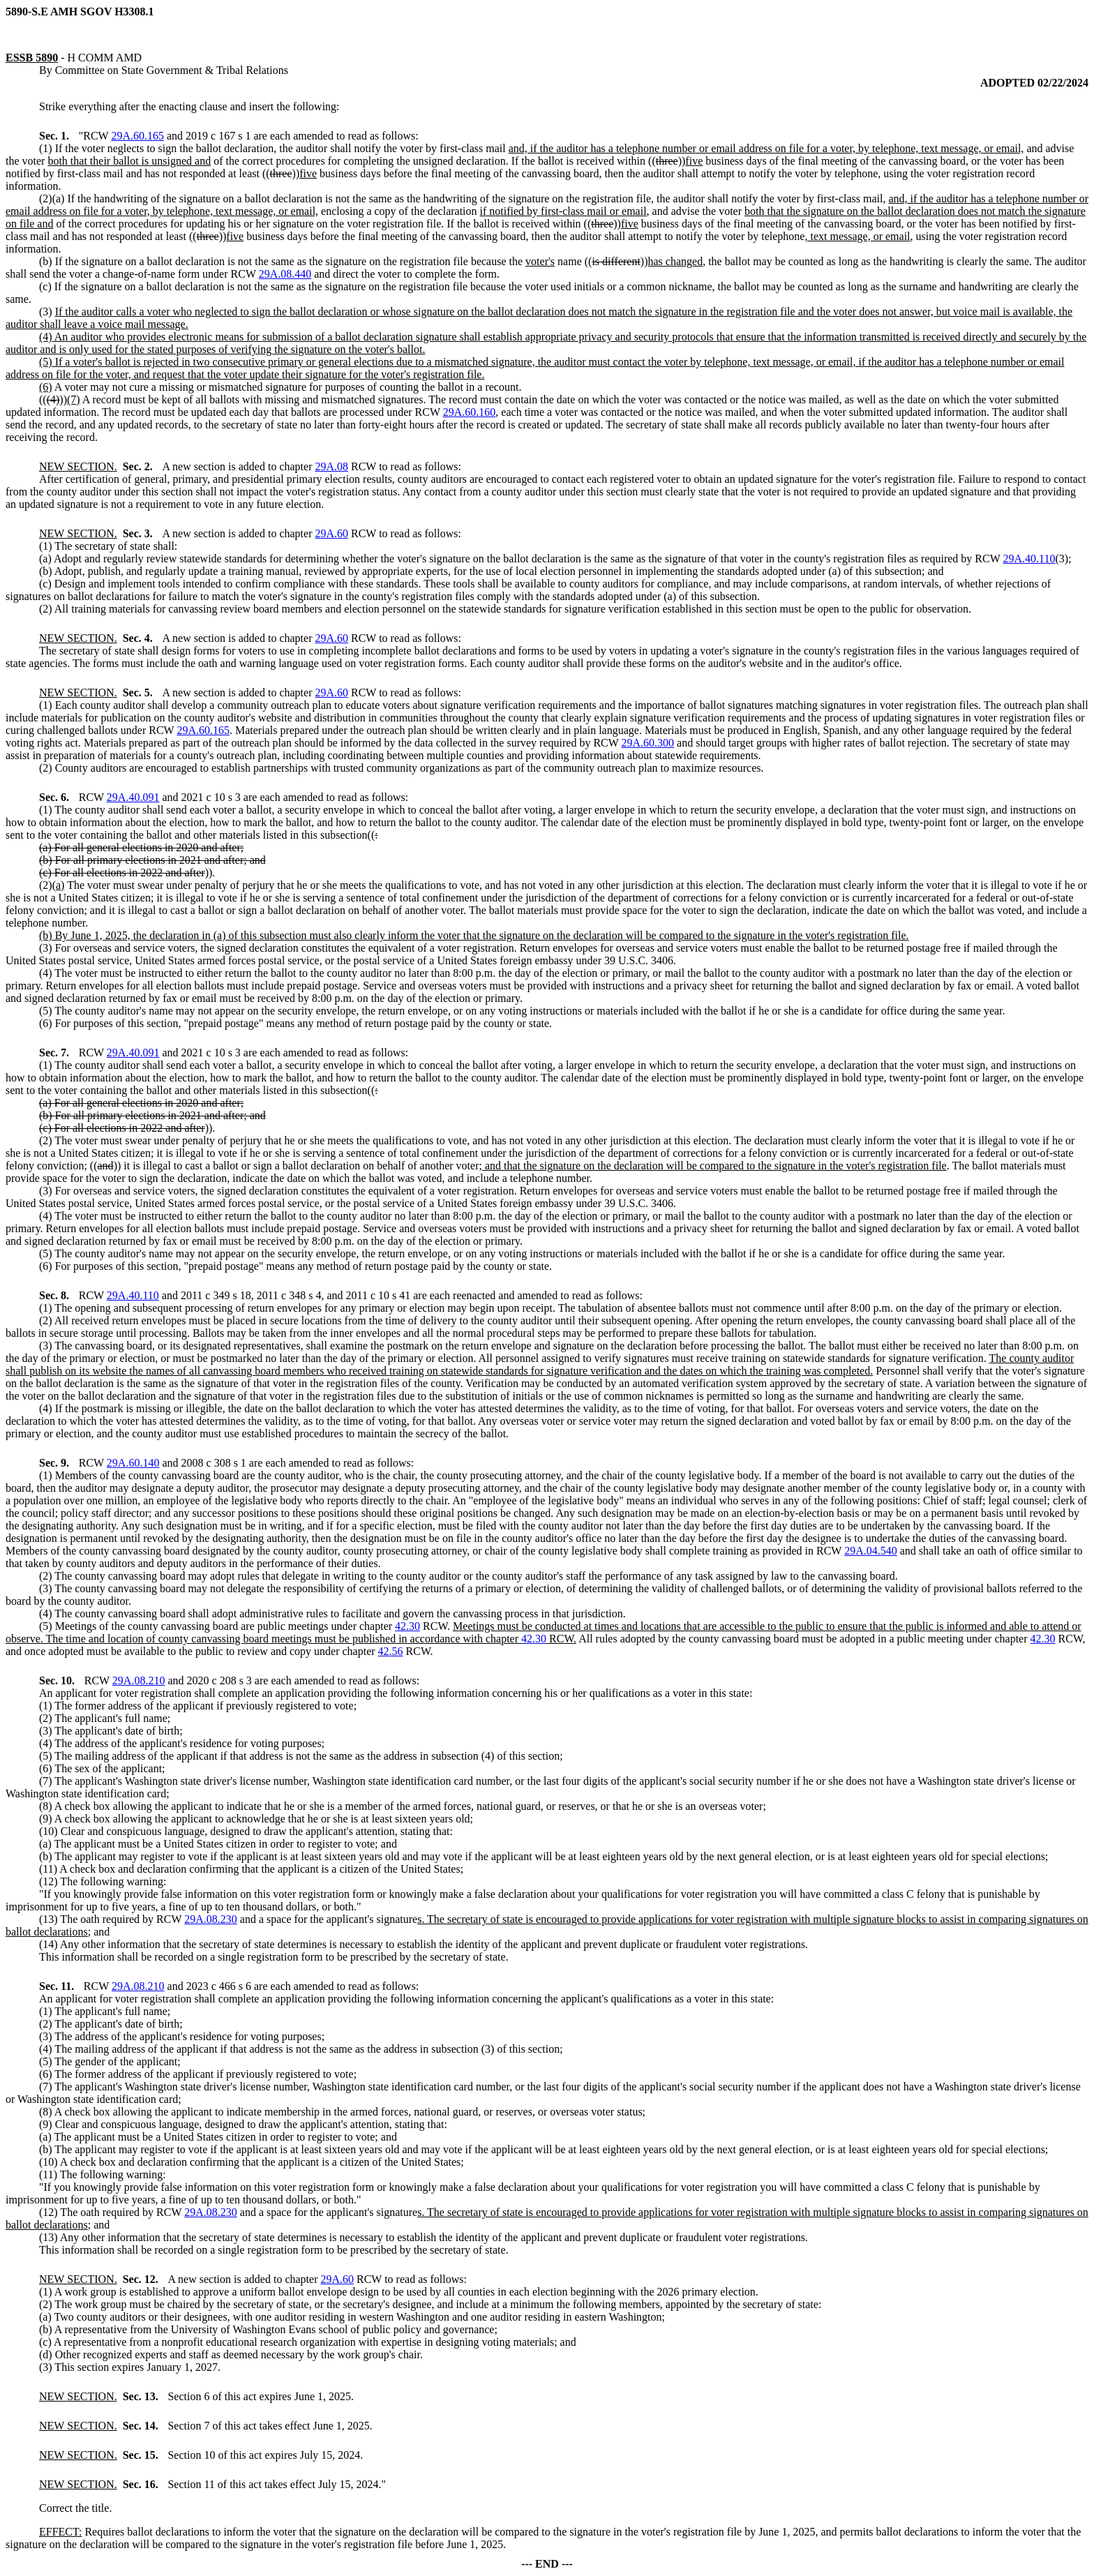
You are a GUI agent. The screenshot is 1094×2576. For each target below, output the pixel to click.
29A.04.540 (870, 1551)
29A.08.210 (138, 1680)
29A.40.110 (1029, 558)
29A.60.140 (133, 1463)
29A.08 (331, 466)
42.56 (390, 1651)
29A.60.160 (469, 412)
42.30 (407, 1626)
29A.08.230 (210, 1919)
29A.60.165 (137, 136)
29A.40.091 (133, 797)
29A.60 (331, 533)
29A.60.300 (648, 743)
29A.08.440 (285, 274)
